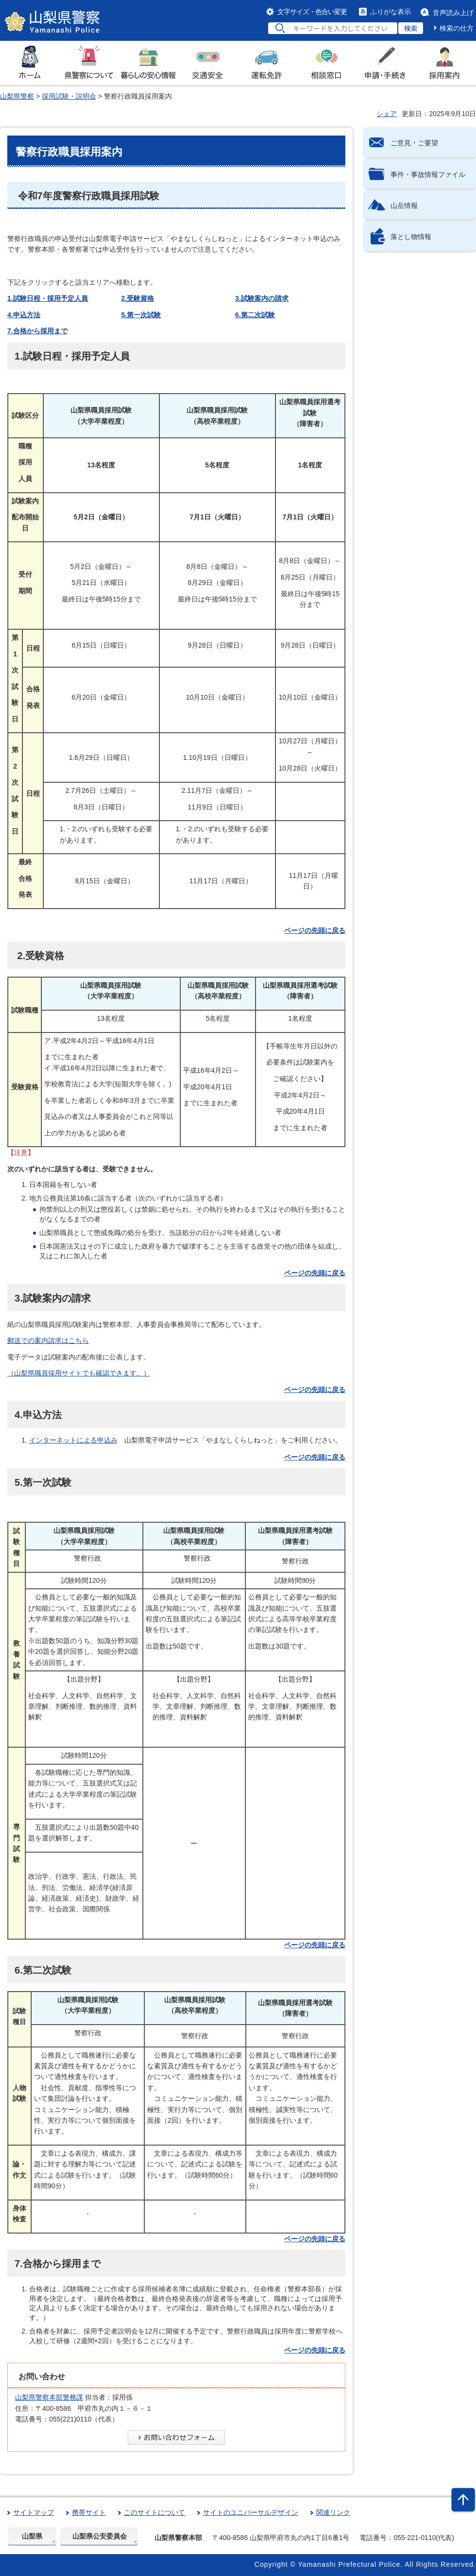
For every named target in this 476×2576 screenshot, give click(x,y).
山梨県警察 (17, 96)
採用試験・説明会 (69, 96)
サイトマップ (33, 2512)
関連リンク (333, 2512)
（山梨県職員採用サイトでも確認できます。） (78, 1373)
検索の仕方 (457, 28)
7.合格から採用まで (37, 331)
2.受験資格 (137, 298)
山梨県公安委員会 (99, 2536)
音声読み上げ (453, 13)
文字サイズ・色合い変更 (312, 12)
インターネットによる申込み (73, 1440)
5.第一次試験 (141, 315)
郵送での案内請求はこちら (48, 1340)
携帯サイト (89, 2512)
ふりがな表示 (390, 12)
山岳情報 (404, 205)
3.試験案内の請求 (262, 298)
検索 (411, 28)
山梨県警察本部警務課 (49, 2397)
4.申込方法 (23, 315)
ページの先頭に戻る (314, 930)
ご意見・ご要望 (414, 143)
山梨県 (32, 2536)
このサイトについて (154, 2512)
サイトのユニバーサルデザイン (250, 2512)
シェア (386, 114)
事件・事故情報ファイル (428, 174)
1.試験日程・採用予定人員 (47, 298)
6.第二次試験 (255, 315)
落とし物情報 (411, 236)
